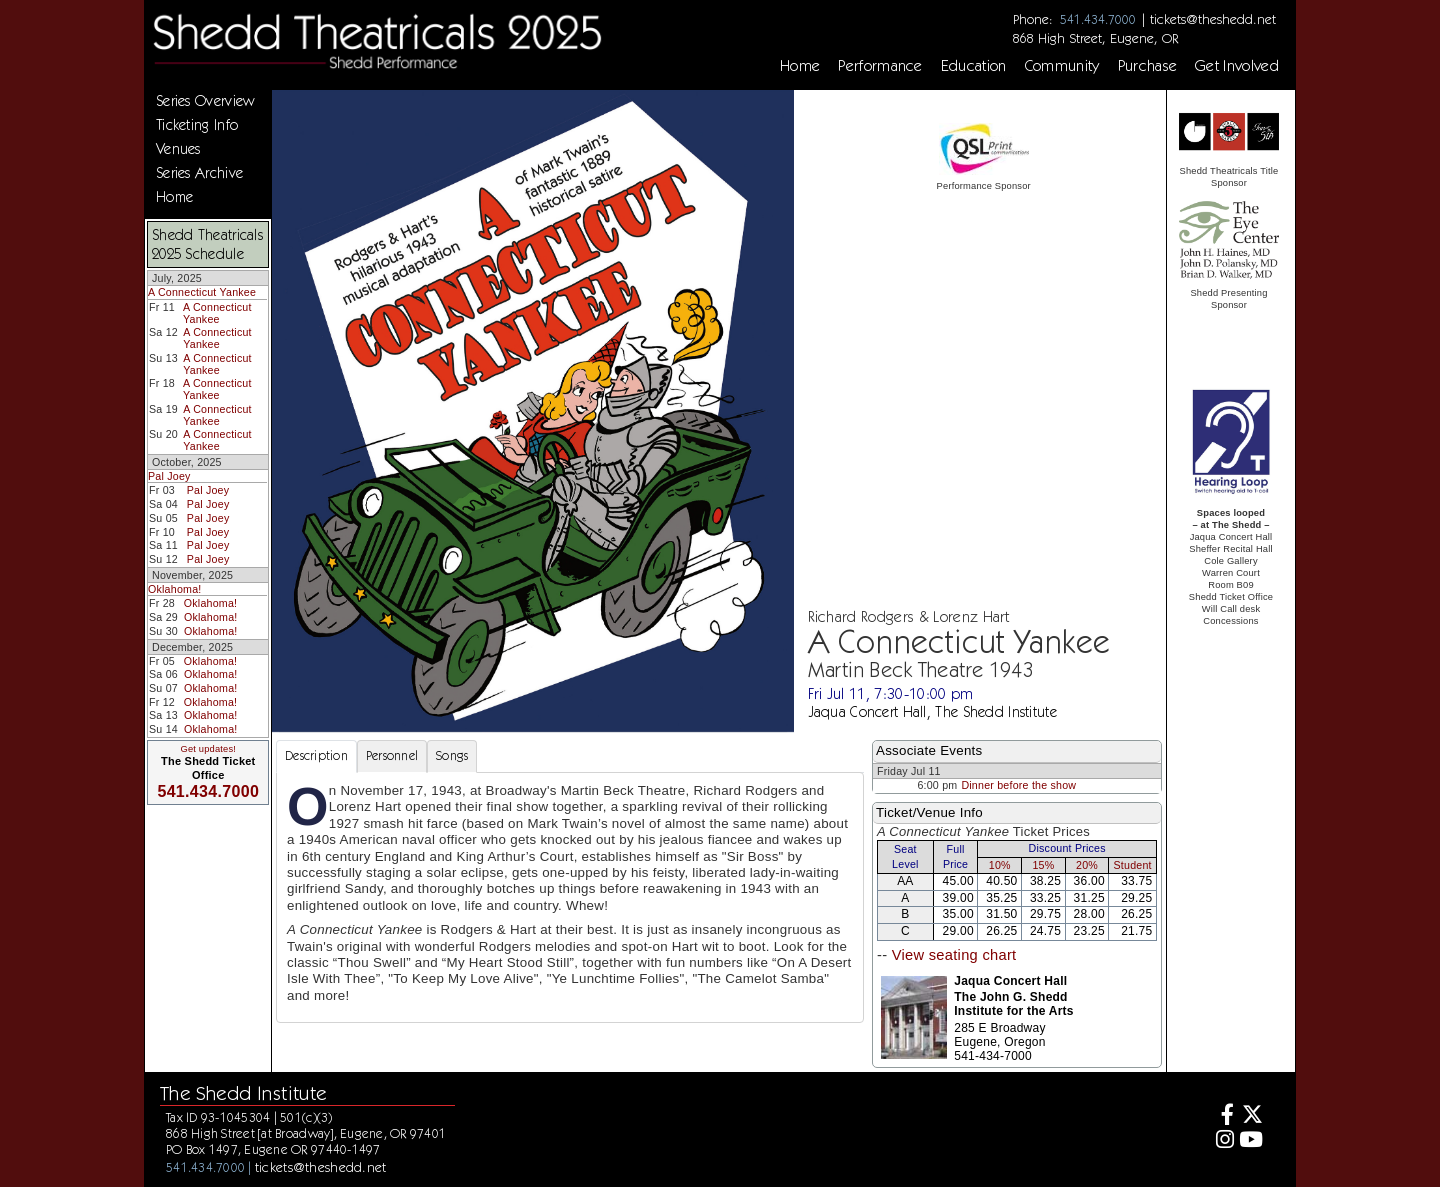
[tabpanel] (570, 897)
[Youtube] (1251, 1141)
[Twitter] (1251, 1116)
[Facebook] (1222, 1116)
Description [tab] (316, 755)
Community (1062, 66)
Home (800, 66)
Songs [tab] (452, 755)
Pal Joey (169, 476)
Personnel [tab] (392, 755)
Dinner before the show (1018, 785)
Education (974, 66)
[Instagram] (1222, 1141)
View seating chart (954, 955)
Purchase (1148, 66)
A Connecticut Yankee (202, 292)
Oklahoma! (174, 589)
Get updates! (208, 749)
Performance (880, 66)
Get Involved (1237, 66)
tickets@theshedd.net (1213, 19)
